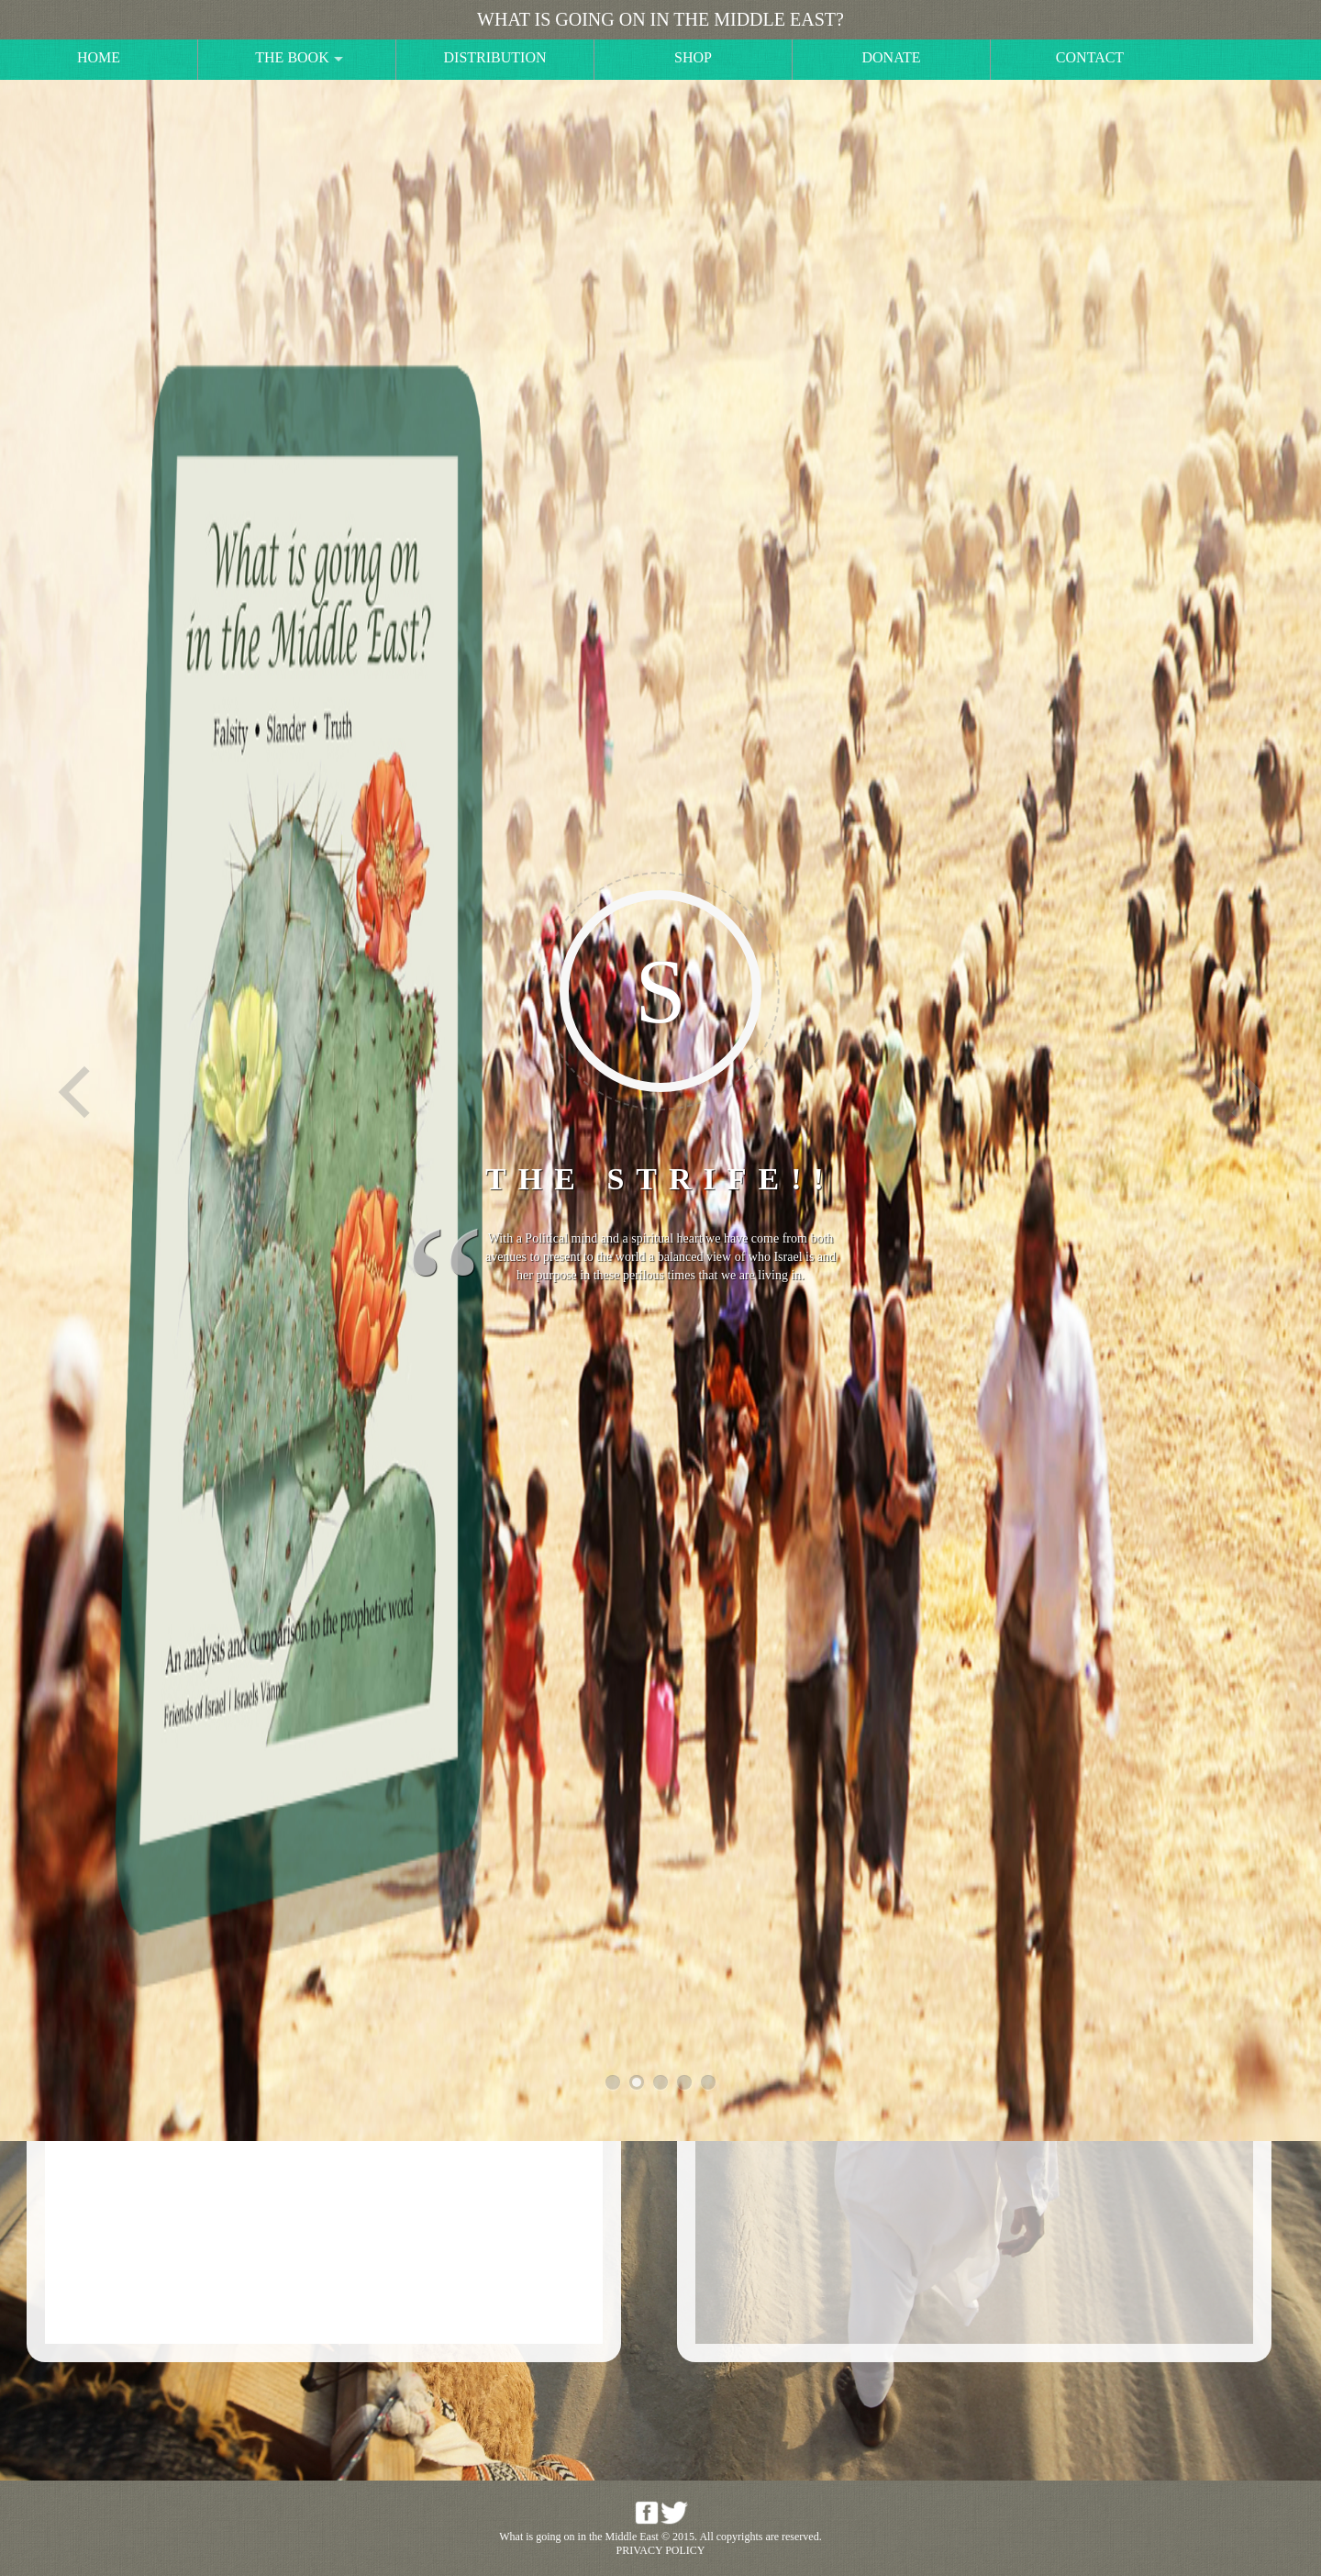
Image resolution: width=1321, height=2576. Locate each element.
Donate (891, 57)
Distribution (495, 57)
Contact (1090, 57)
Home (98, 57)
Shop (693, 57)
